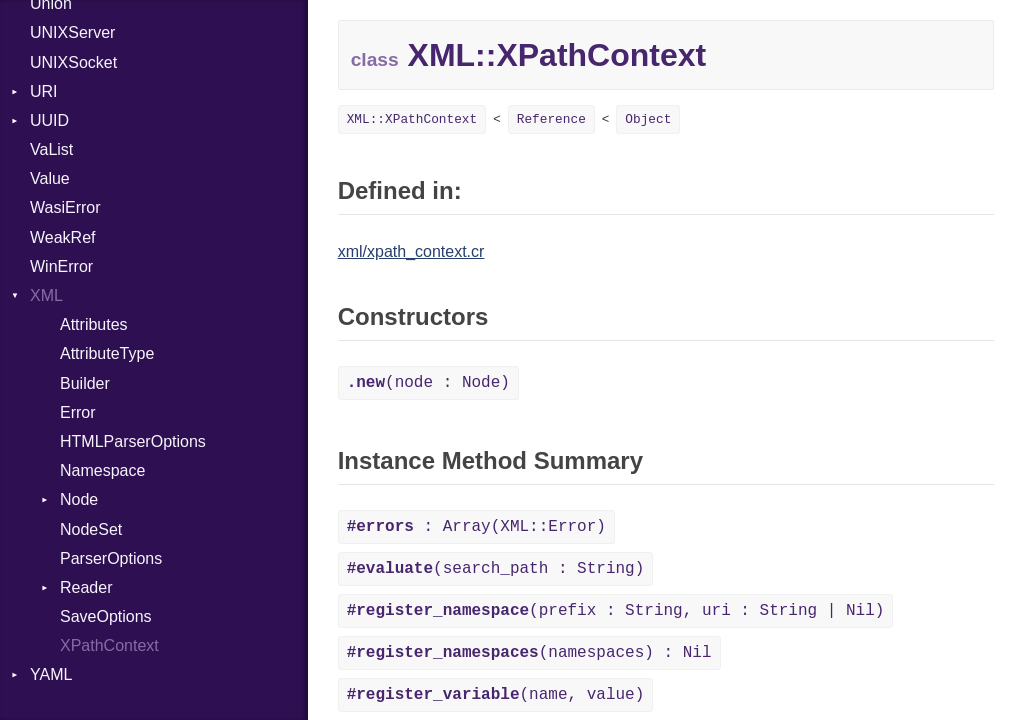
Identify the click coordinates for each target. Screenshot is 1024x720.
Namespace (102, 470)
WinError (61, 266)
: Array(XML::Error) (476, 527)
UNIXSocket (73, 62)
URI (44, 91)
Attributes (94, 324)
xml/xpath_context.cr (411, 251)
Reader (86, 587)
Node (79, 499)
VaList (51, 149)
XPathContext (109, 645)
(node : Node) (428, 383)
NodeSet (91, 529)
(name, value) (496, 695)
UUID (49, 120)
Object (648, 119)
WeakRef (63, 237)
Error (78, 412)
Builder (85, 383)
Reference (551, 119)
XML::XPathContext (412, 119)
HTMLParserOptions (133, 441)
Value (50, 178)
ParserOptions (111, 558)
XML (46, 295)
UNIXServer (72, 32)
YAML (51, 674)
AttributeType (107, 353)
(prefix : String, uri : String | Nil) (616, 611)
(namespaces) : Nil (529, 653)
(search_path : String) (496, 569)
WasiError (65, 207)
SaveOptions (106, 616)
